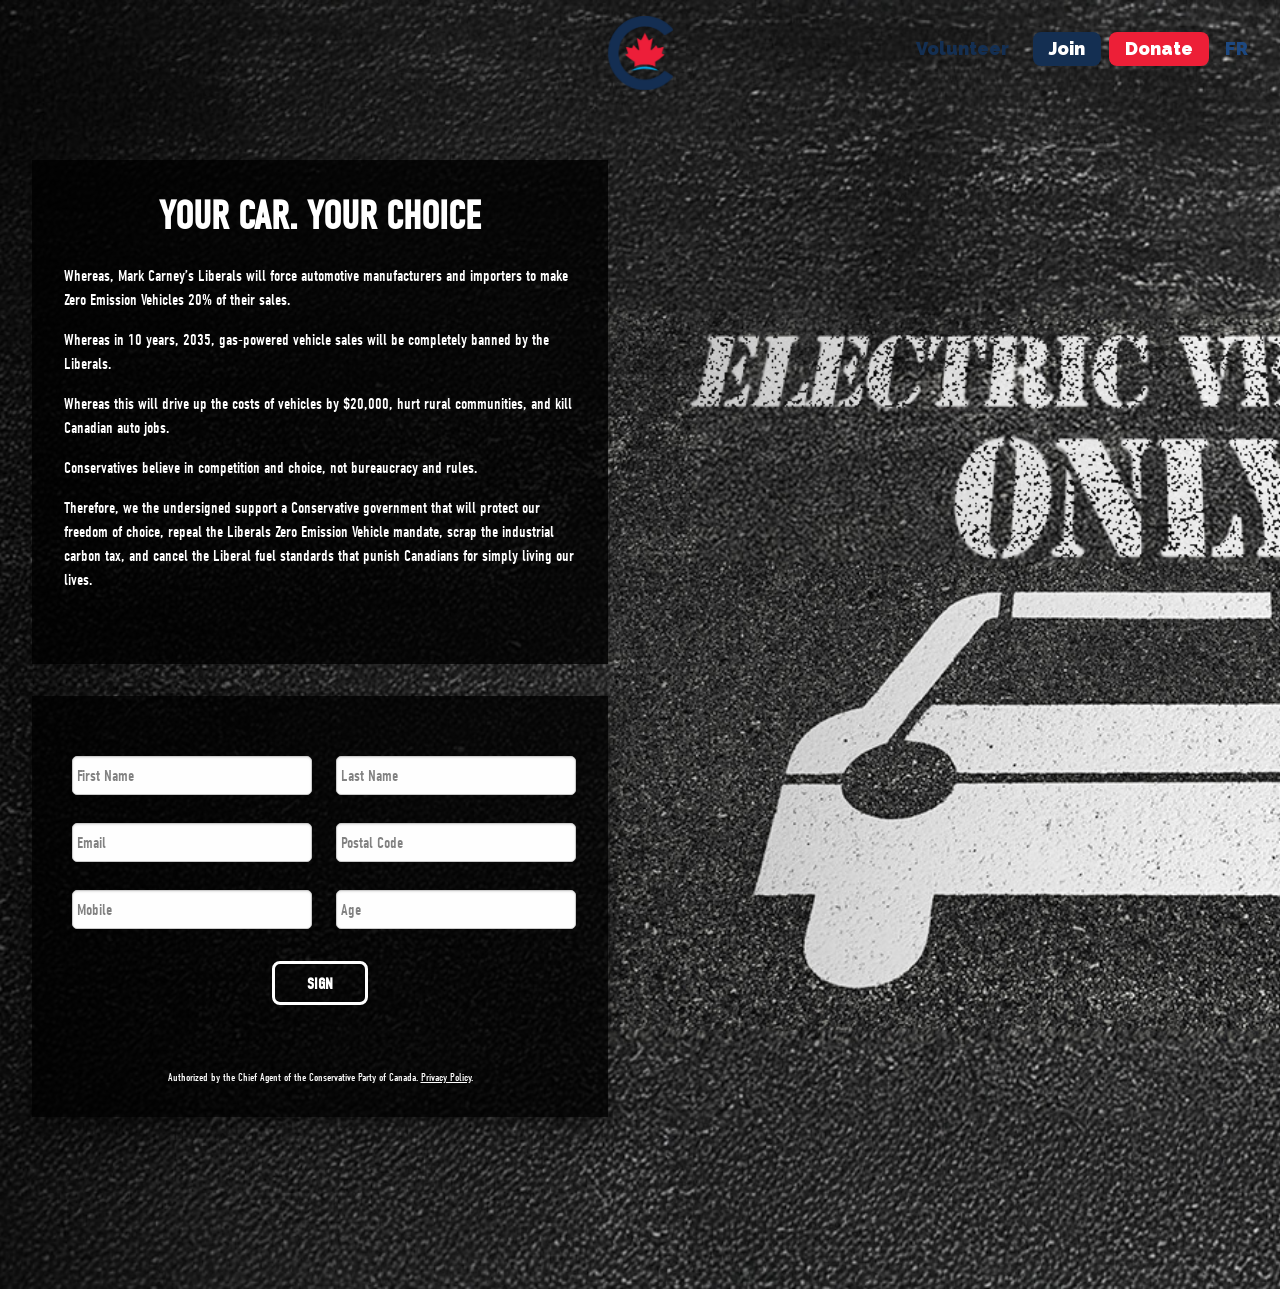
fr (1236, 48)
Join (1067, 48)
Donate (1159, 48)
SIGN (320, 984)
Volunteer (962, 48)
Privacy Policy (446, 1077)
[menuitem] (640, 53)
